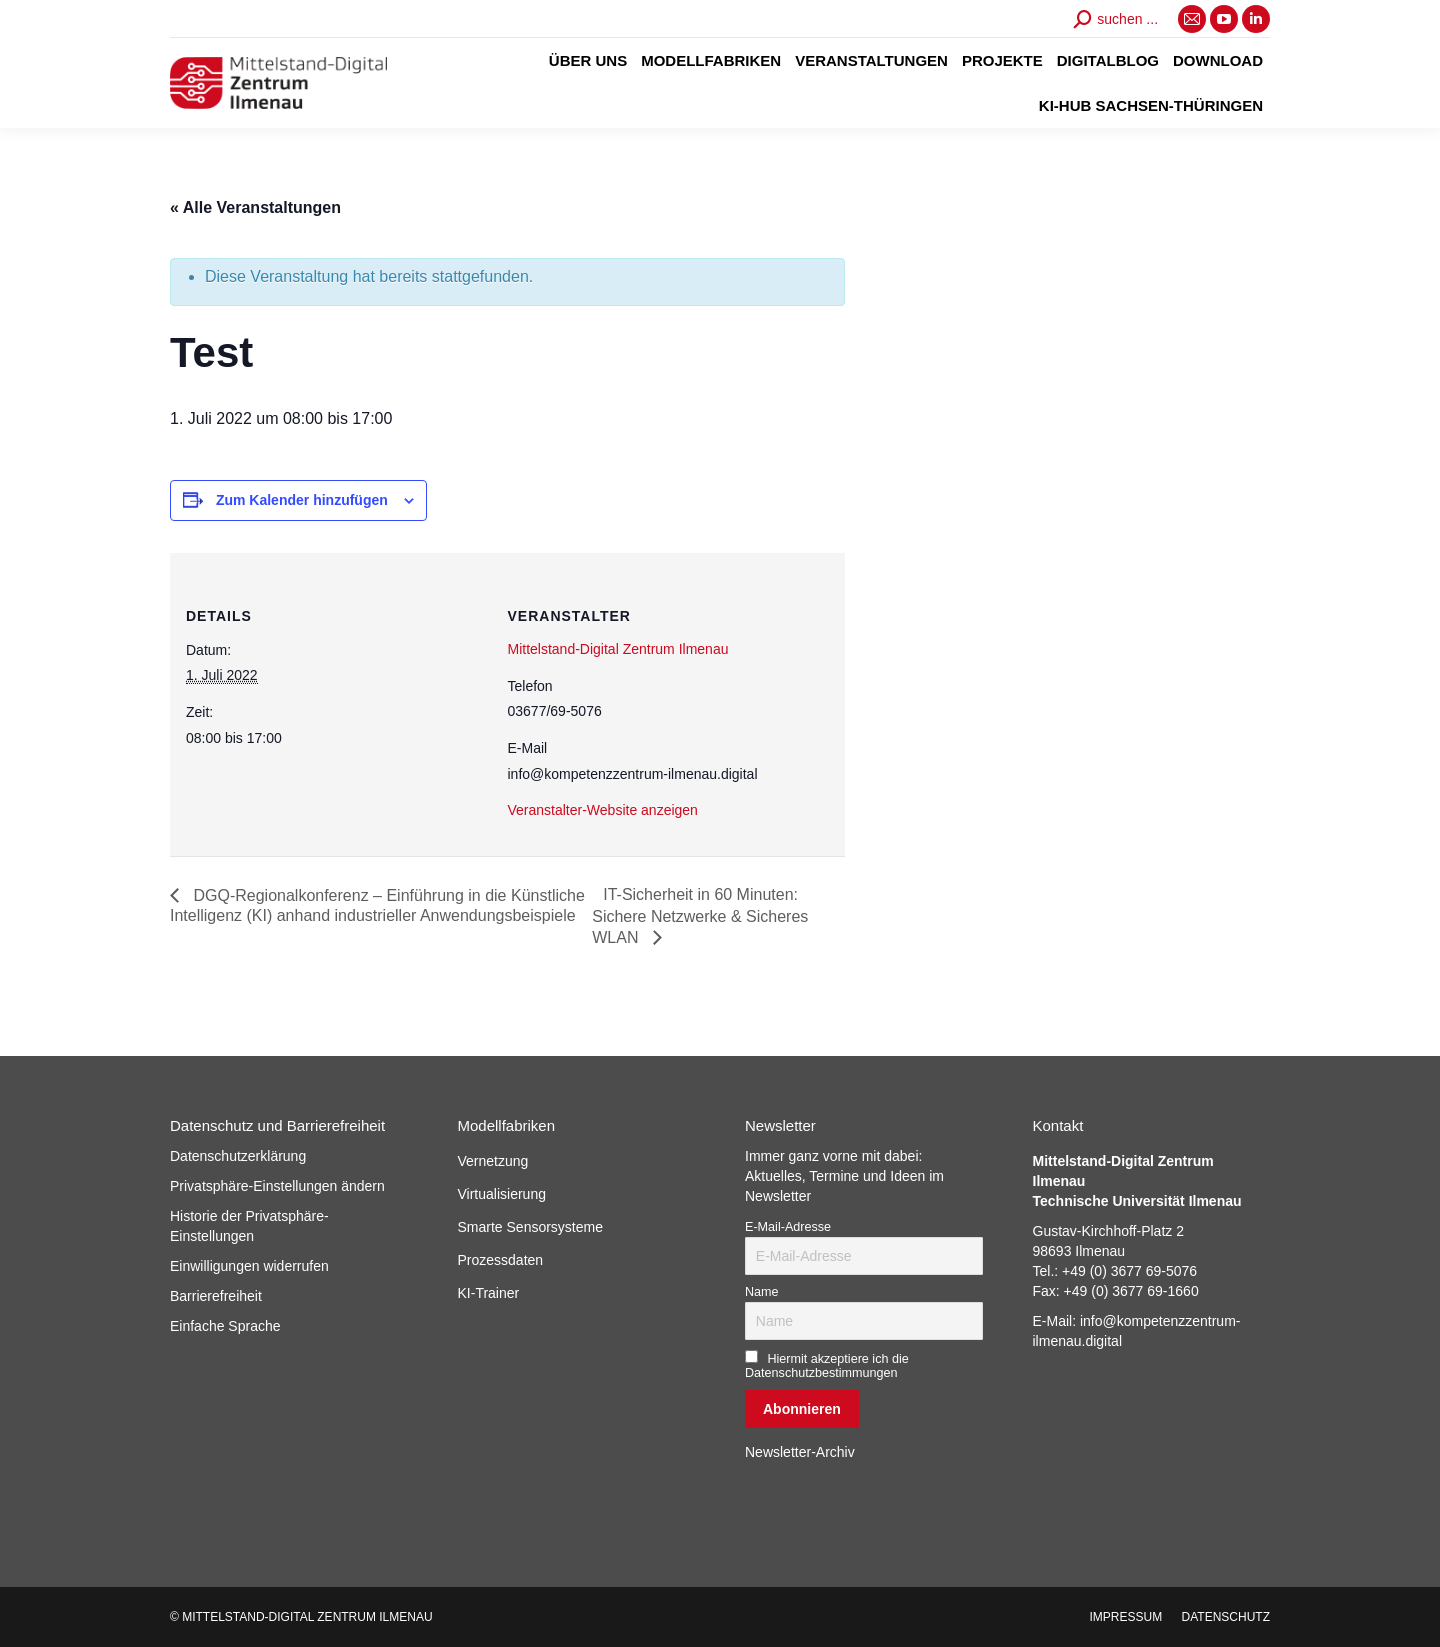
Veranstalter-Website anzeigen (603, 810)
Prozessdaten (501, 1260)
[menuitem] (588, 60)
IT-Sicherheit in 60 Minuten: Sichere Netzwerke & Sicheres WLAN (700, 915)
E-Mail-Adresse (788, 1227)
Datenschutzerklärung (238, 1156)
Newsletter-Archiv (800, 1452)
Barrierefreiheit (216, 1296)
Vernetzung (493, 1161)
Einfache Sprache (225, 1326)
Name (762, 1292)
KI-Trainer (489, 1293)
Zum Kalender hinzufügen (302, 500)
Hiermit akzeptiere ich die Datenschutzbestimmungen (827, 1366)
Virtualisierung (502, 1194)
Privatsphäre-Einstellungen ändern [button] (277, 1186)
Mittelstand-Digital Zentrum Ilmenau (618, 649)
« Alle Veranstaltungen (255, 207)
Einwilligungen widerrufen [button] (249, 1266)
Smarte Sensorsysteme (531, 1227)
